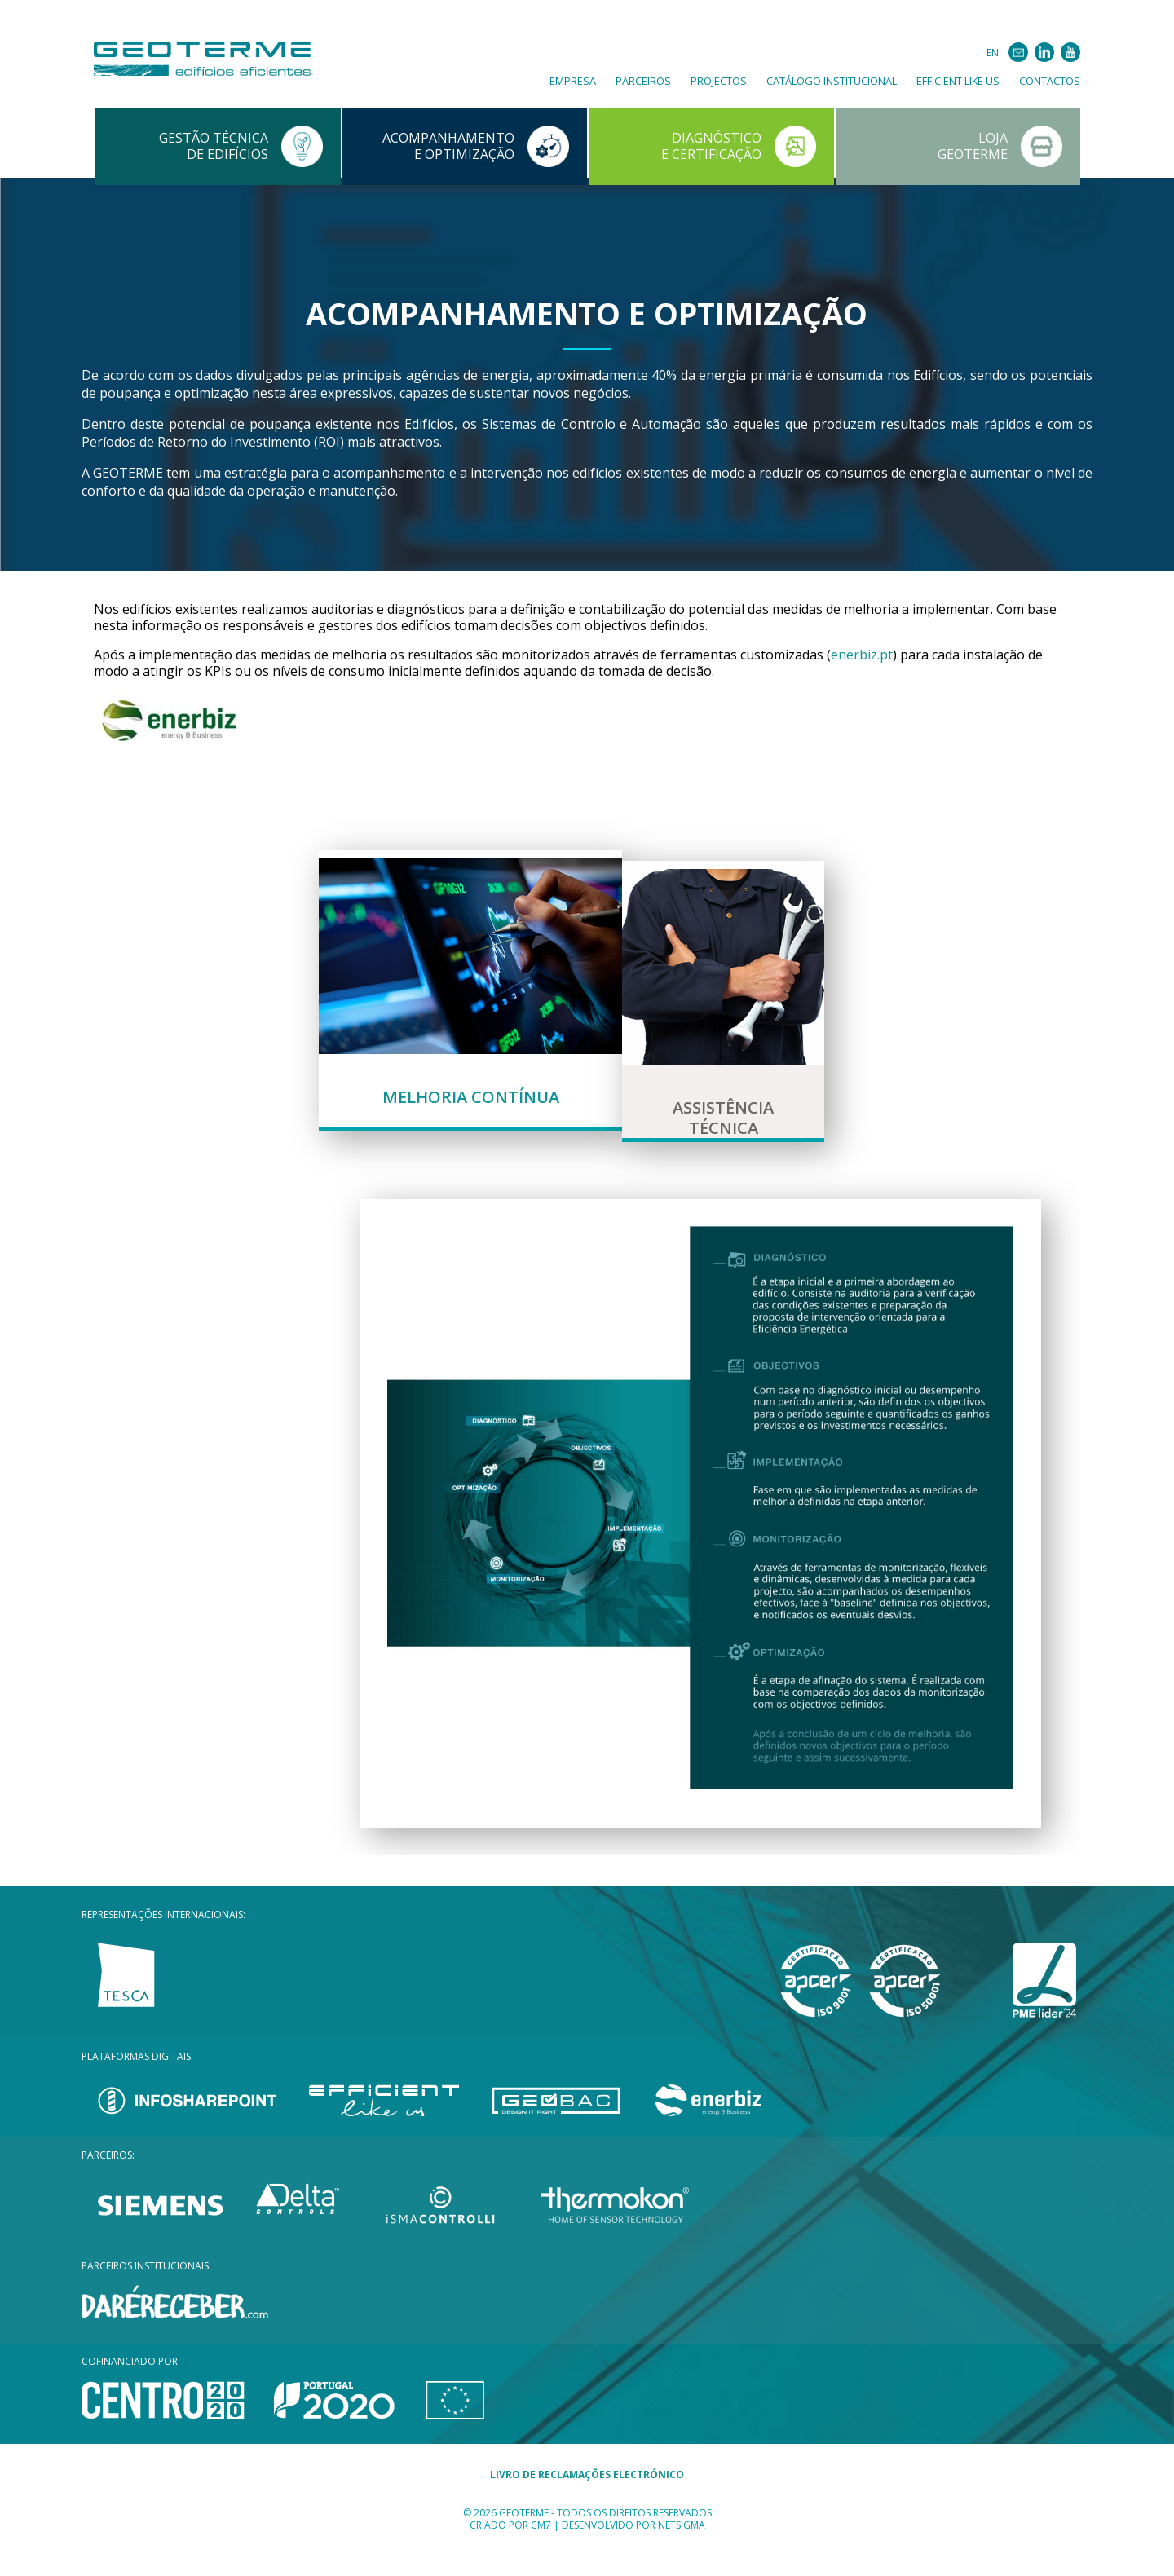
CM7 (541, 2558)
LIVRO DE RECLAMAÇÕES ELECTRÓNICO (587, 2507)
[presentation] (470, 1007)
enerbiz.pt (862, 655)
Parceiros (643, 80)
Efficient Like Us (958, 80)
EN (992, 53)
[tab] (470, 1007)
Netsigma (681, 2558)
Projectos (719, 80)
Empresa (572, 80)
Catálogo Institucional (831, 80)
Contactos (1049, 80)
